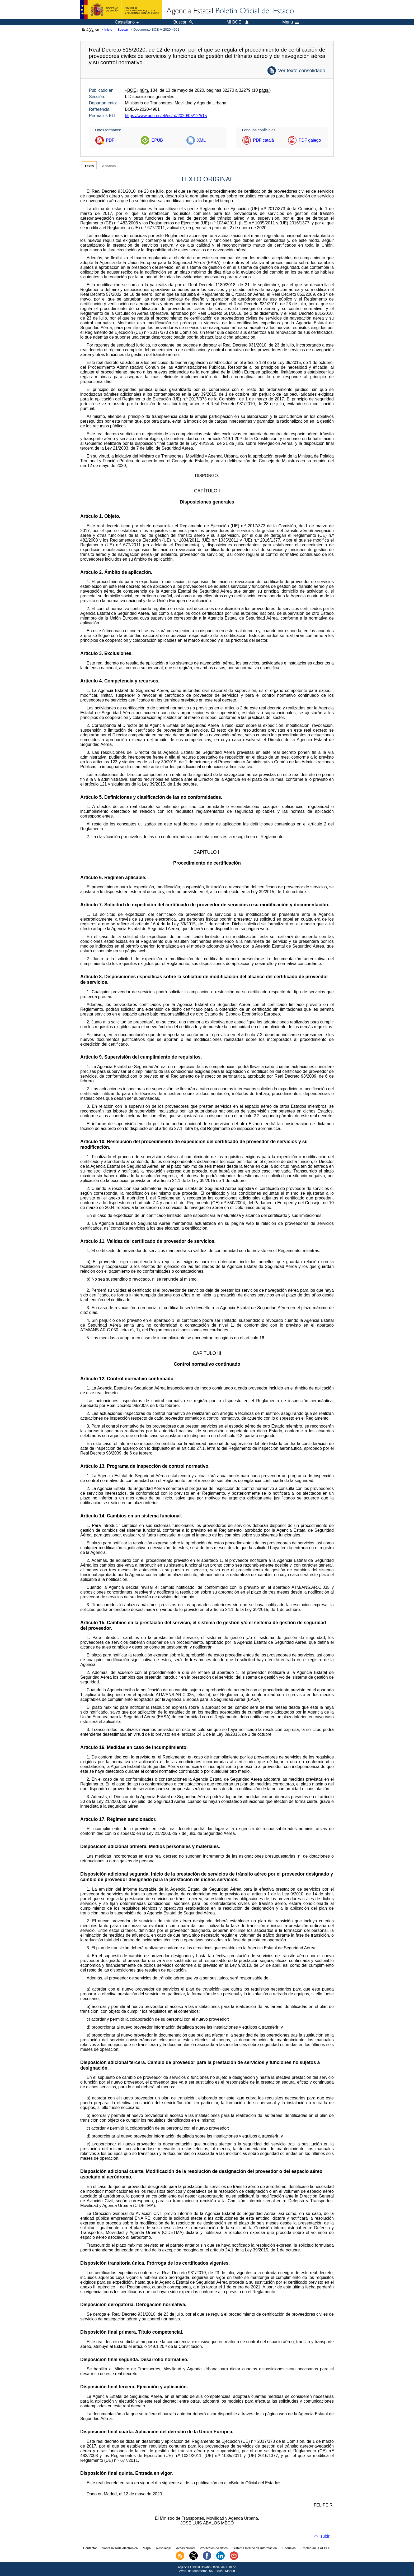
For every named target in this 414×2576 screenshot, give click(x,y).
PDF (110, 140)
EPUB (157, 140)
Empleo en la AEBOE (316, 2548)
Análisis (109, 166)
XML (201, 140)
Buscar (122, 29)
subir (325, 2536)
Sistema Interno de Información (255, 2548)
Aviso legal (163, 2548)
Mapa (147, 2548)
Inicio (108, 29)
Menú (290, 22)
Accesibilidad (185, 2548)
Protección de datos (214, 2548)
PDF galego (310, 140)
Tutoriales (289, 2548)
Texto (89, 166)
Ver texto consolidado (301, 70)
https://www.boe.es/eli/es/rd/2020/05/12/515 (166, 115)
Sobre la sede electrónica (120, 2548)
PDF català (263, 140)
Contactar (90, 2548)
